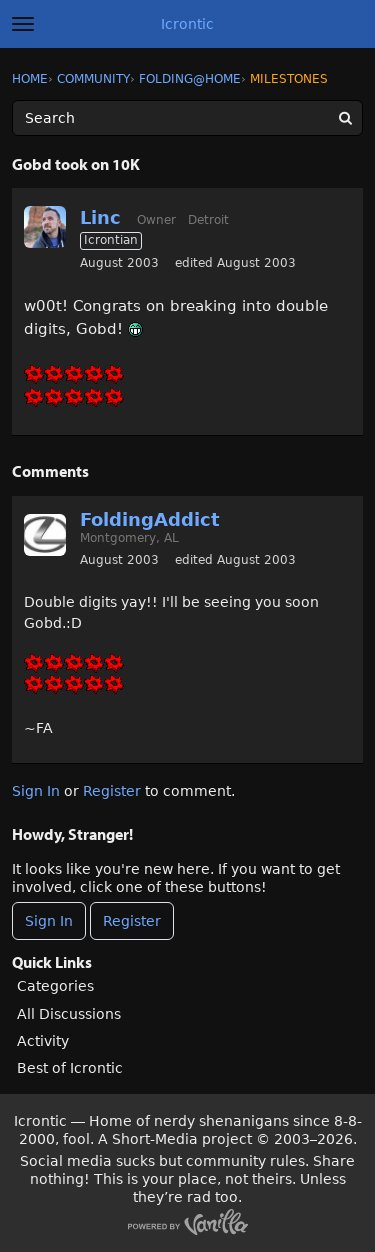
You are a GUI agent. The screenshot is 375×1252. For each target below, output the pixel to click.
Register (112, 791)
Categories (55, 986)
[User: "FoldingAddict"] (45, 535)
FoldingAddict (150, 519)
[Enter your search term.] (187, 118)
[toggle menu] (23, 24)
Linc (100, 217)
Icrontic (187, 24)
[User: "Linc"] (45, 227)
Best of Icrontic (70, 1068)
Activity (43, 1041)
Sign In (36, 791)
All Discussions (69, 1014)
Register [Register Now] (132, 921)
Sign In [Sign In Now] (49, 921)
